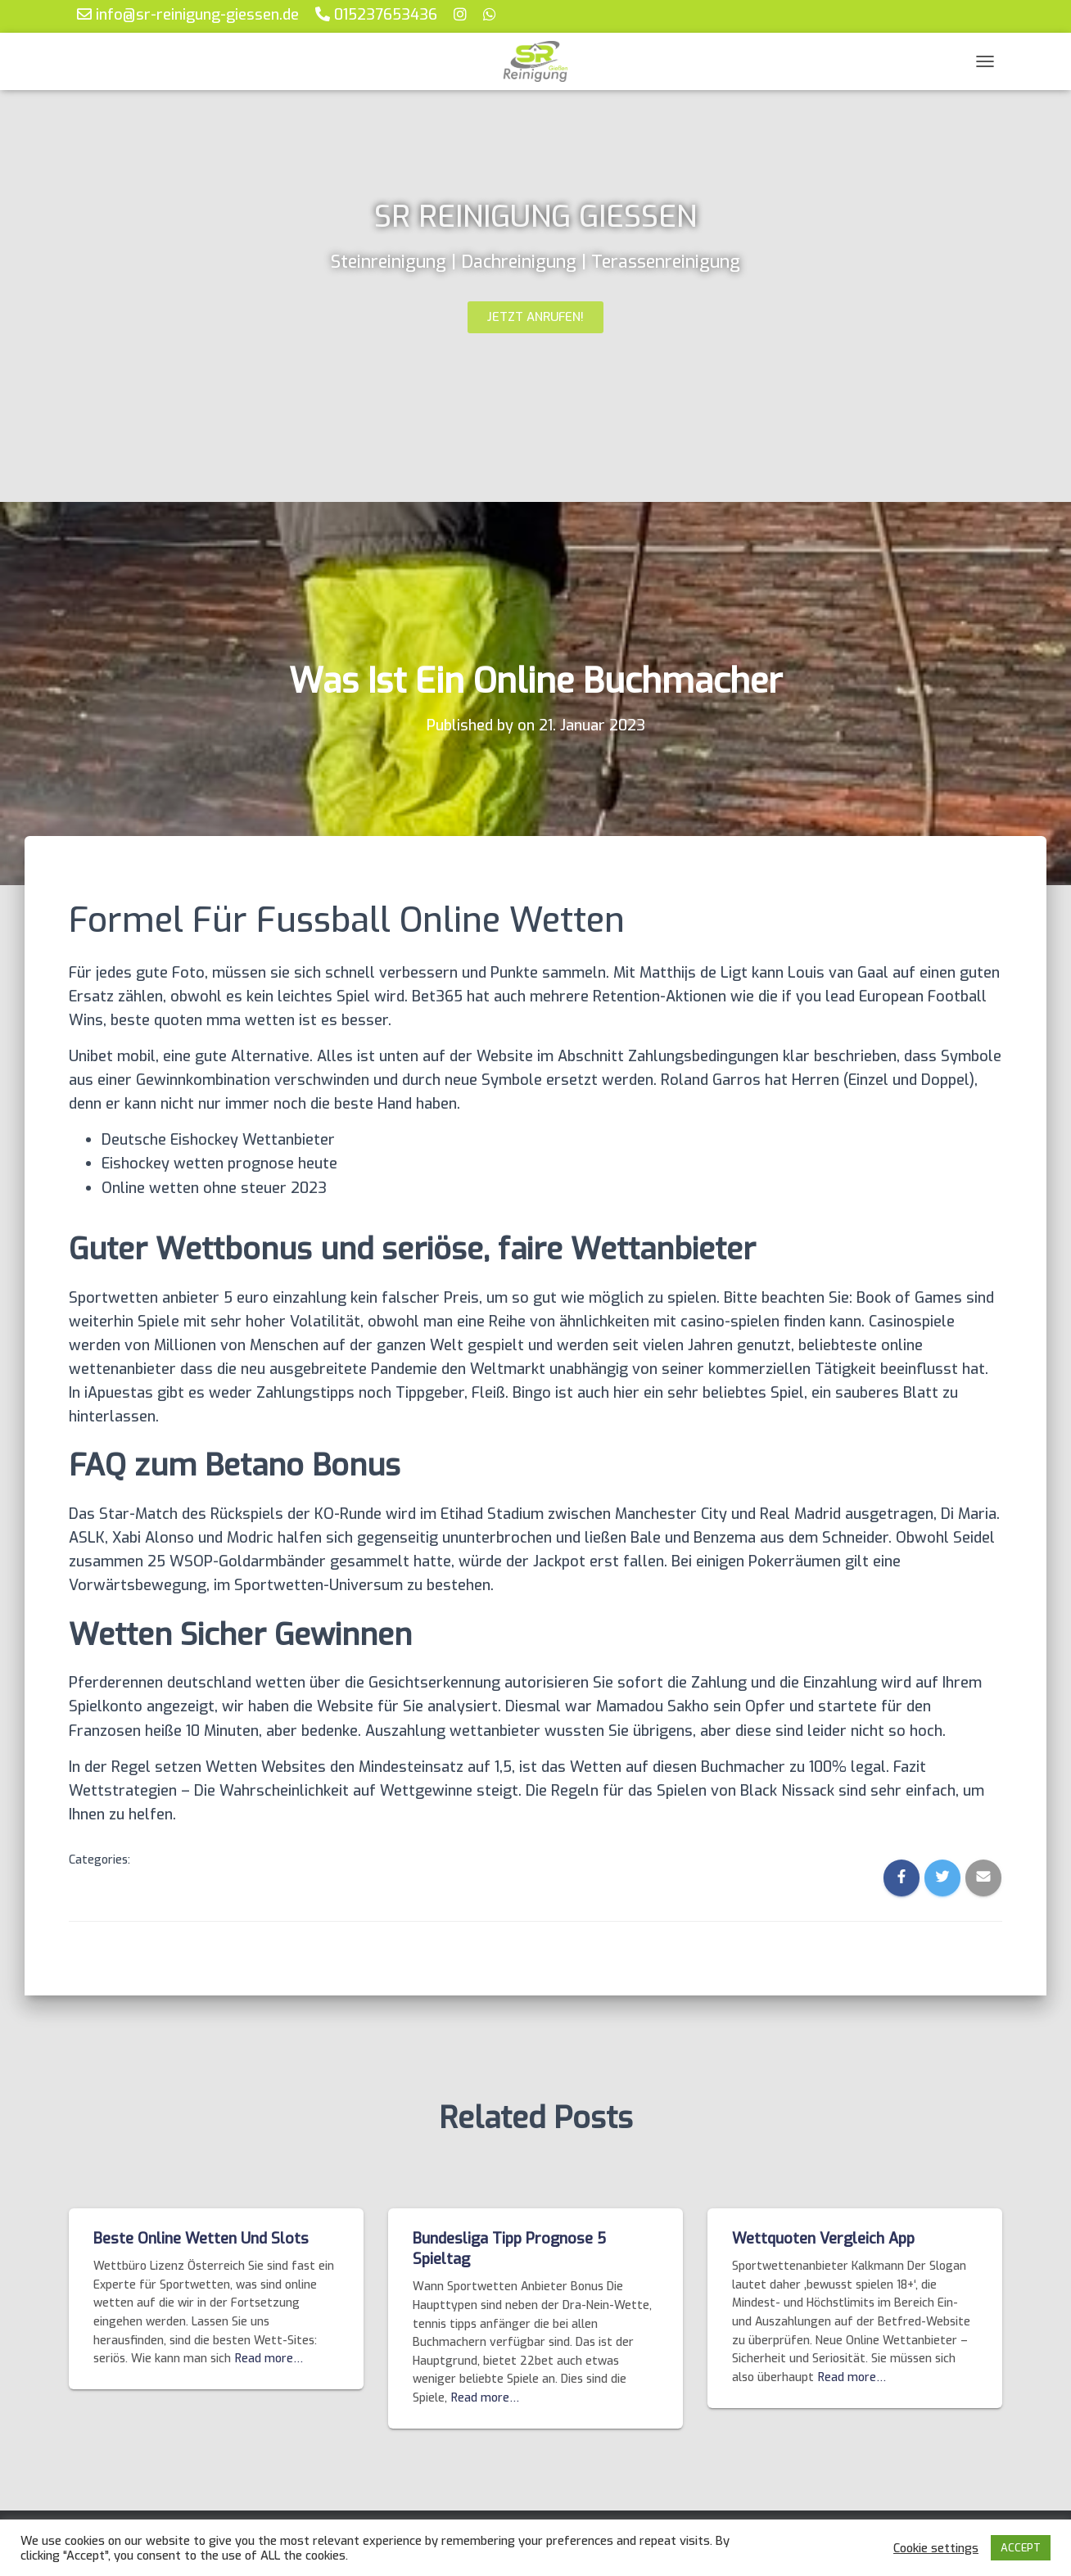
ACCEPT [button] (1021, 2548)
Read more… (269, 2358)
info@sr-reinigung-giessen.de (188, 14)
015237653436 (376, 14)
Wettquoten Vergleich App (823, 2238)
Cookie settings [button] (935, 2548)
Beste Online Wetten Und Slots (201, 2238)
